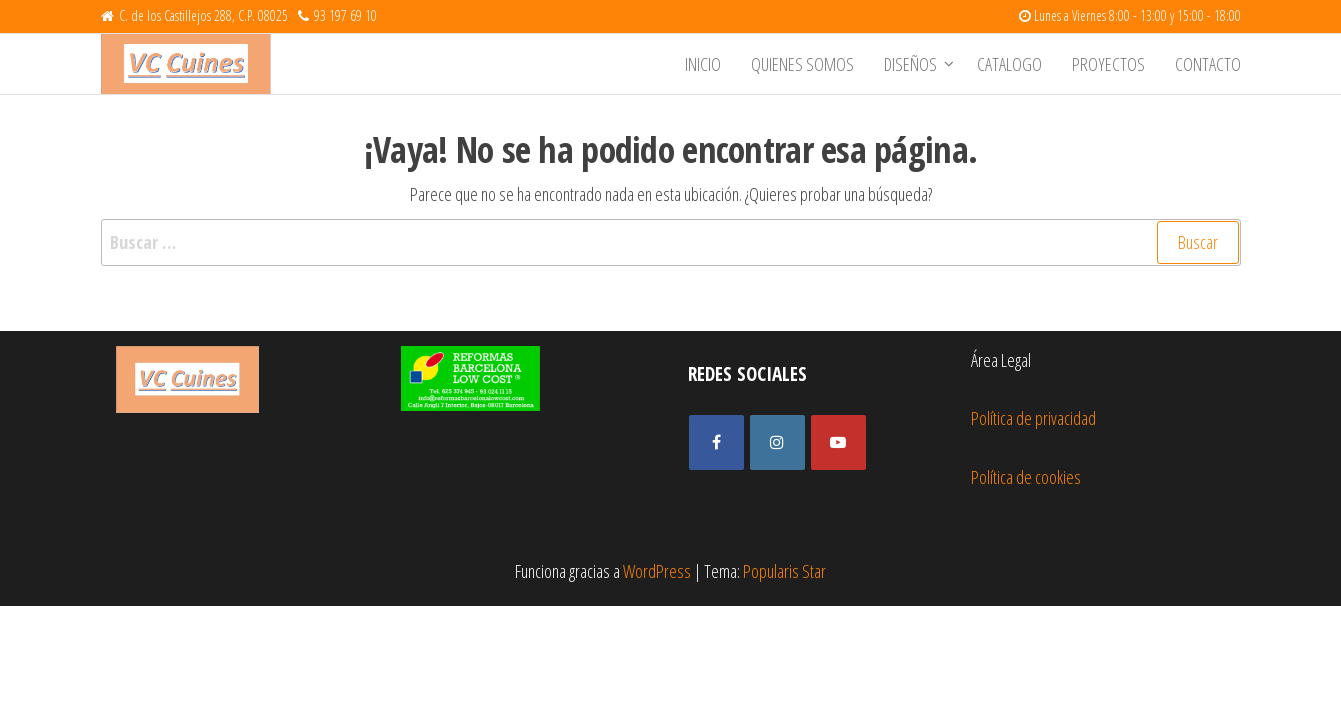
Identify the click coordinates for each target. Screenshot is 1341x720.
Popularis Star (784, 571)
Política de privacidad (1033, 418)
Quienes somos (802, 64)
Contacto (1208, 64)
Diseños (910, 64)
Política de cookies (1026, 477)
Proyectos (1108, 64)
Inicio (703, 64)
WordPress (657, 571)
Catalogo (1009, 64)
